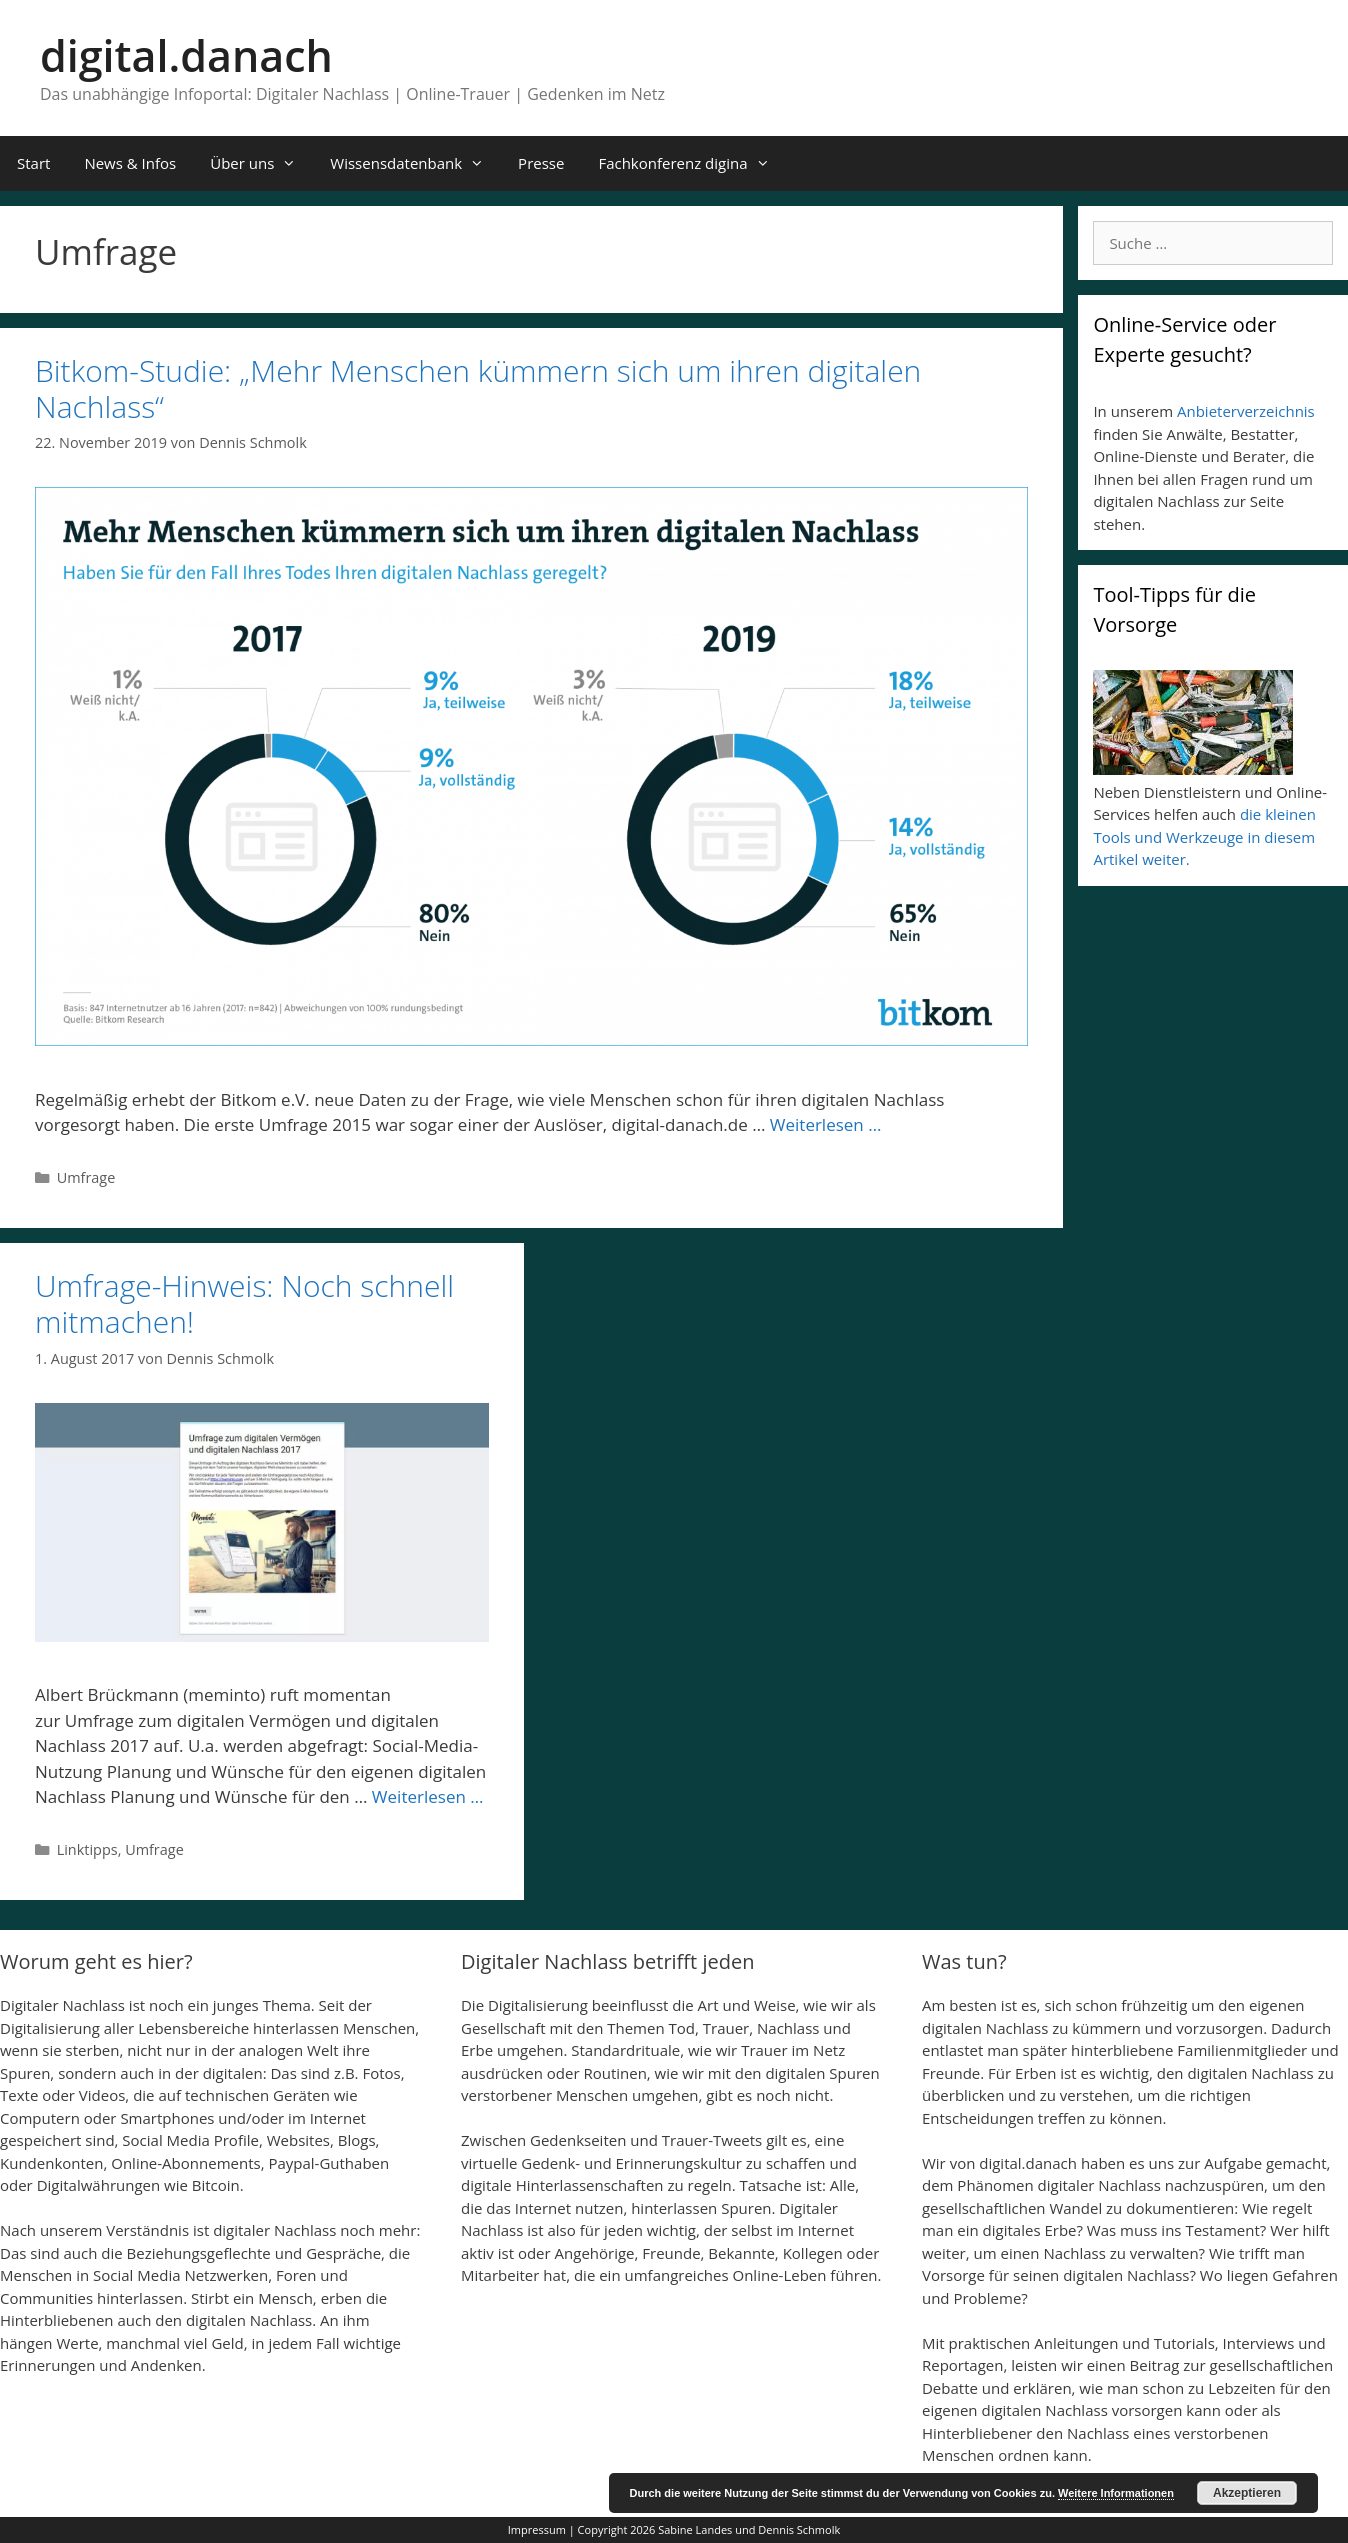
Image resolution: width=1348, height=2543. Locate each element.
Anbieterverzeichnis (1246, 411)
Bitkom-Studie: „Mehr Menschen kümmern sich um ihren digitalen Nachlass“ (478, 388)
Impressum (537, 2529)
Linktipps (87, 1849)
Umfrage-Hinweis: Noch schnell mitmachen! (244, 1303)
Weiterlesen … (826, 1124)
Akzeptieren (1247, 2493)
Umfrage (86, 1177)
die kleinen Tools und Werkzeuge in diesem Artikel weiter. (1204, 836)
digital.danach (186, 55)
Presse (541, 163)
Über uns (261, 163)
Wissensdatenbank (415, 163)
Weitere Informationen (1116, 2493)
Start (33, 163)
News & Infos (130, 163)
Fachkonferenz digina (692, 163)
